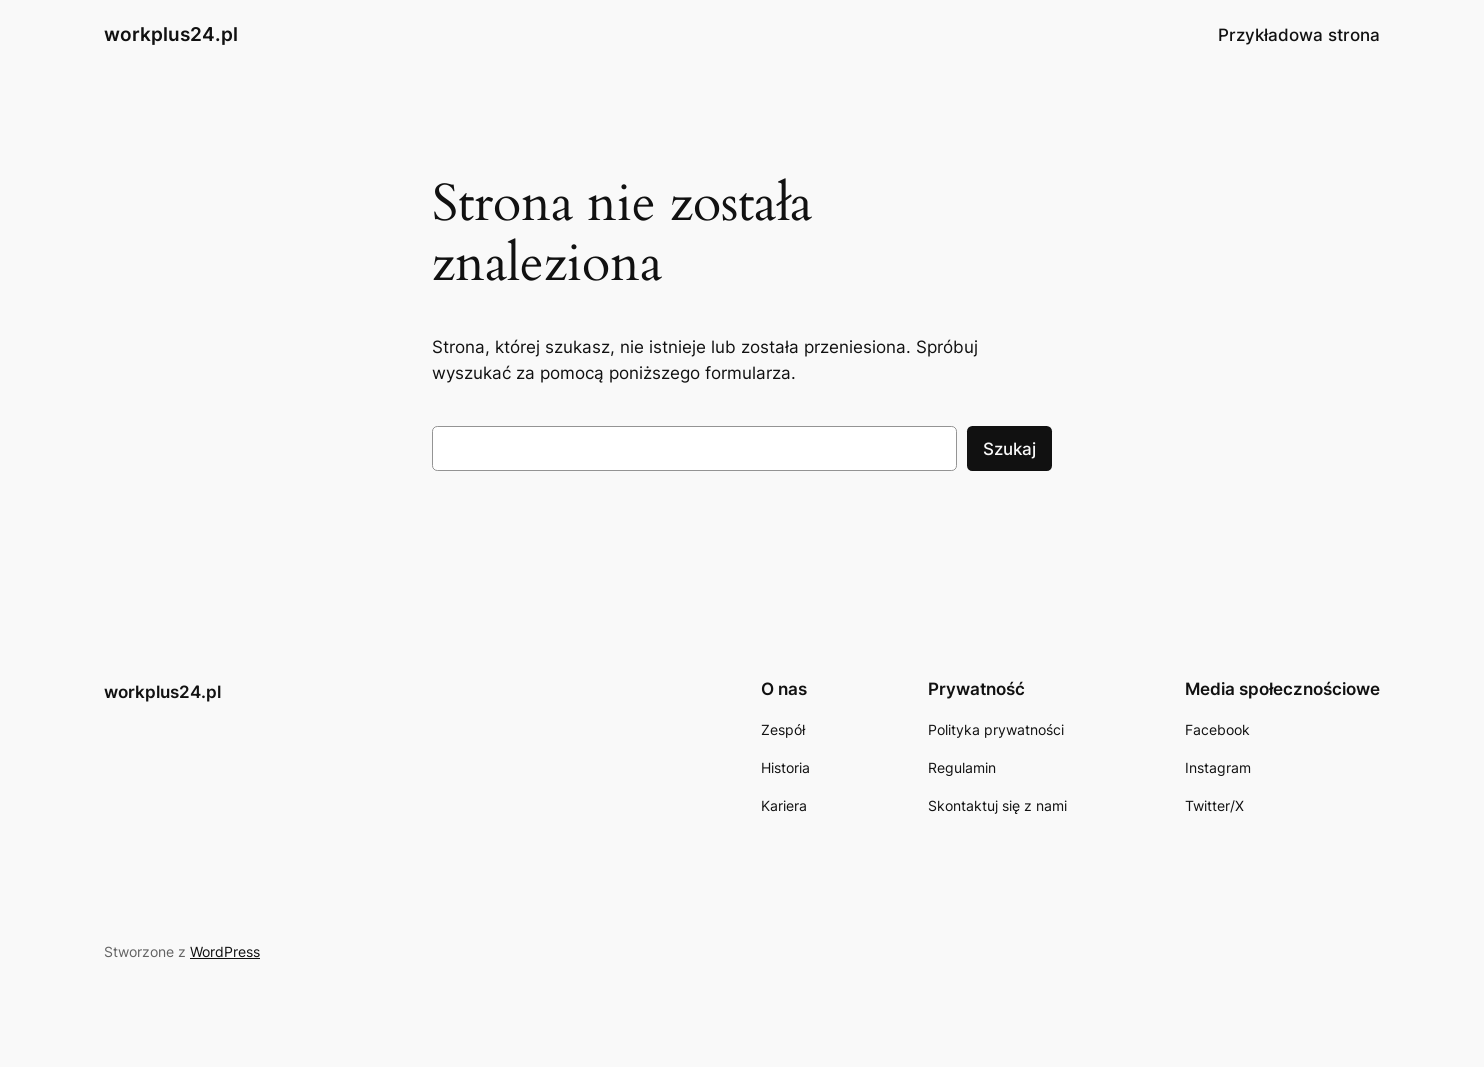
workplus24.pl (171, 34)
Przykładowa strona (1299, 35)
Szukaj (1009, 449)
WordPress (225, 951)
